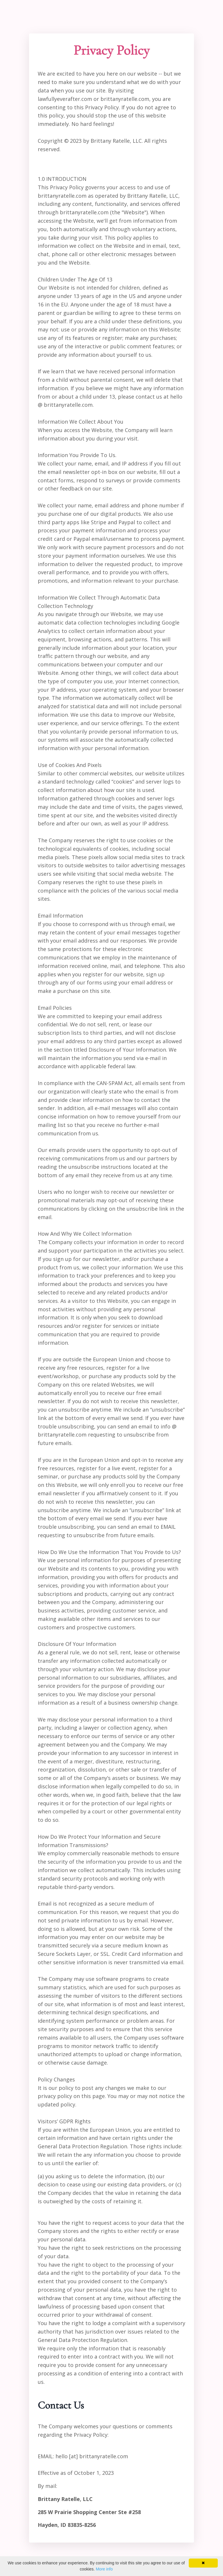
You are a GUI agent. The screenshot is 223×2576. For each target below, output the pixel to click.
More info (104, 2569)
